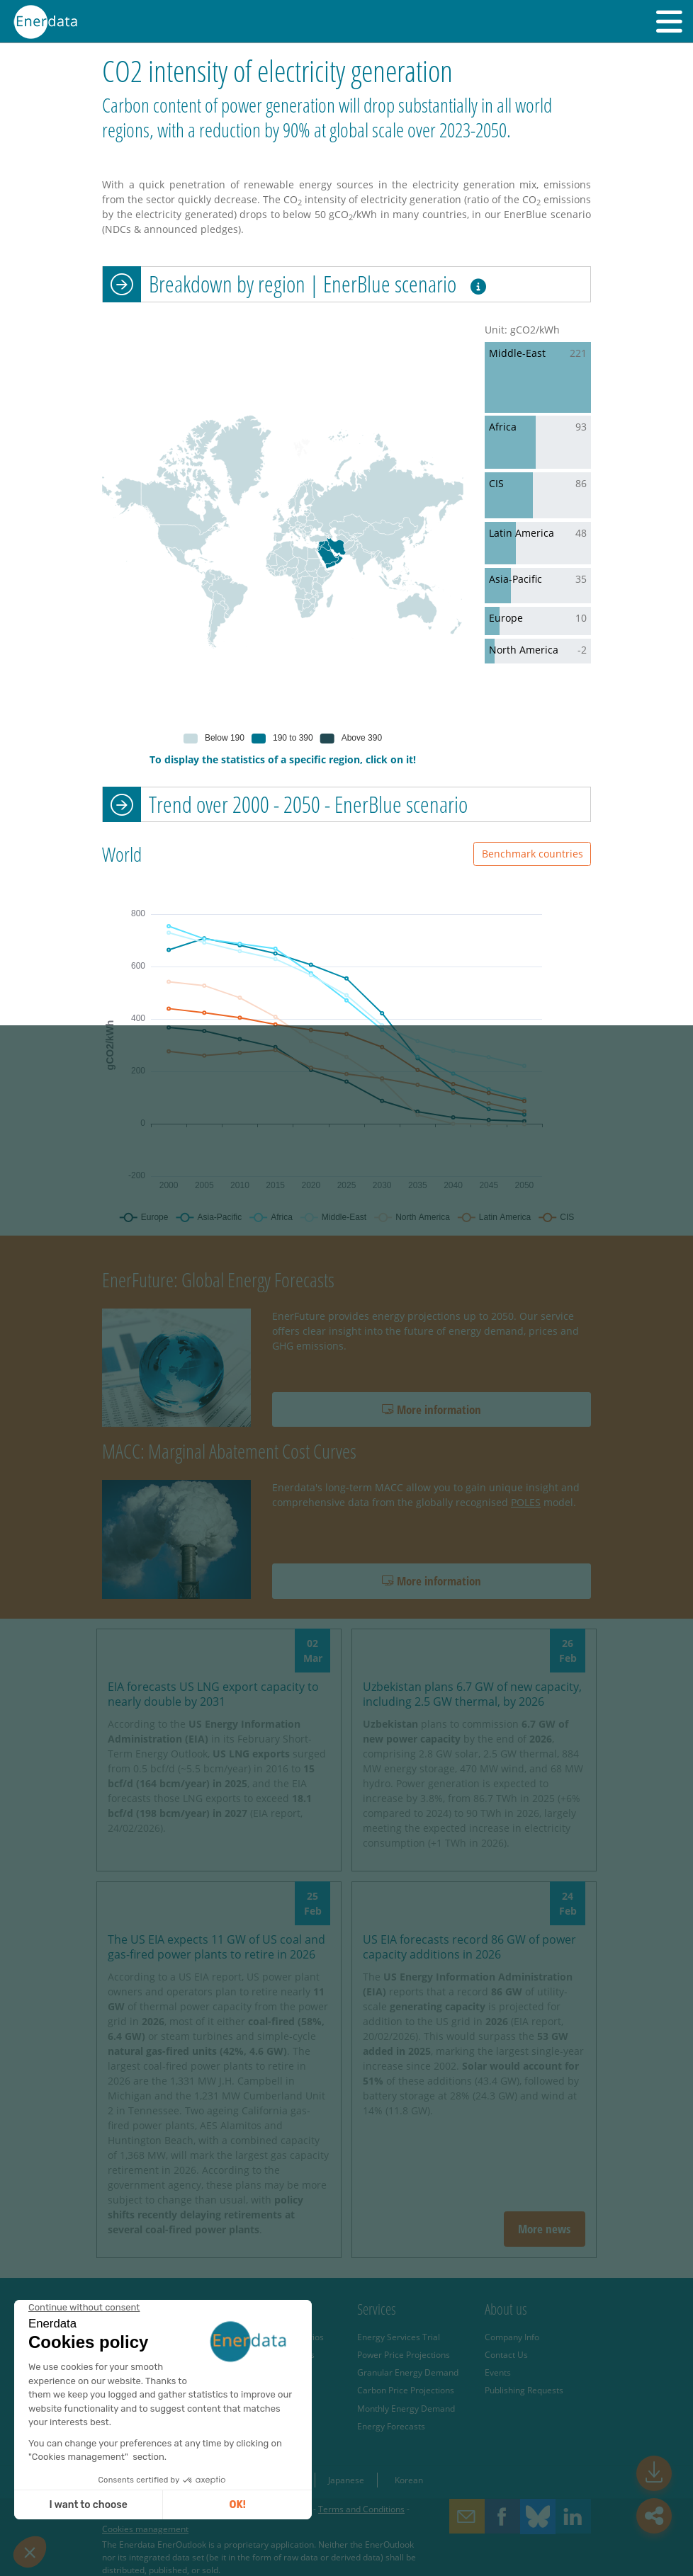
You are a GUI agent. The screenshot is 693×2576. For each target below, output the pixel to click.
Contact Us (506, 2354)
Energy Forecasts (391, 2426)
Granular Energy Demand (407, 2372)
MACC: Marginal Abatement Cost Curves (229, 1450)
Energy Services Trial (398, 2336)
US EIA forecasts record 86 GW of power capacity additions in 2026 (469, 1947)
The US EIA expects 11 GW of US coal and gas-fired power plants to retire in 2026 (216, 1947)
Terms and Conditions (361, 2508)
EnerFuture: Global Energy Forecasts (218, 1279)
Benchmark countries (532, 853)
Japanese (346, 2479)
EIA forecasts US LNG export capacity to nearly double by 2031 (213, 1694)
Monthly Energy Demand (406, 2408)
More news (544, 2229)
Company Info (512, 2336)
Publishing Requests (524, 2389)
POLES (526, 1502)
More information (431, 1409)
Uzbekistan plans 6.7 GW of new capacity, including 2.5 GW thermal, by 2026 (472, 1694)
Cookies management (145, 2528)
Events (498, 2372)
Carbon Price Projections (405, 2389)
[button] (669, 21)
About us (506, 2309)
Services (376, 2309)
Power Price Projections (403, 2354)
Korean (409, 2479)
